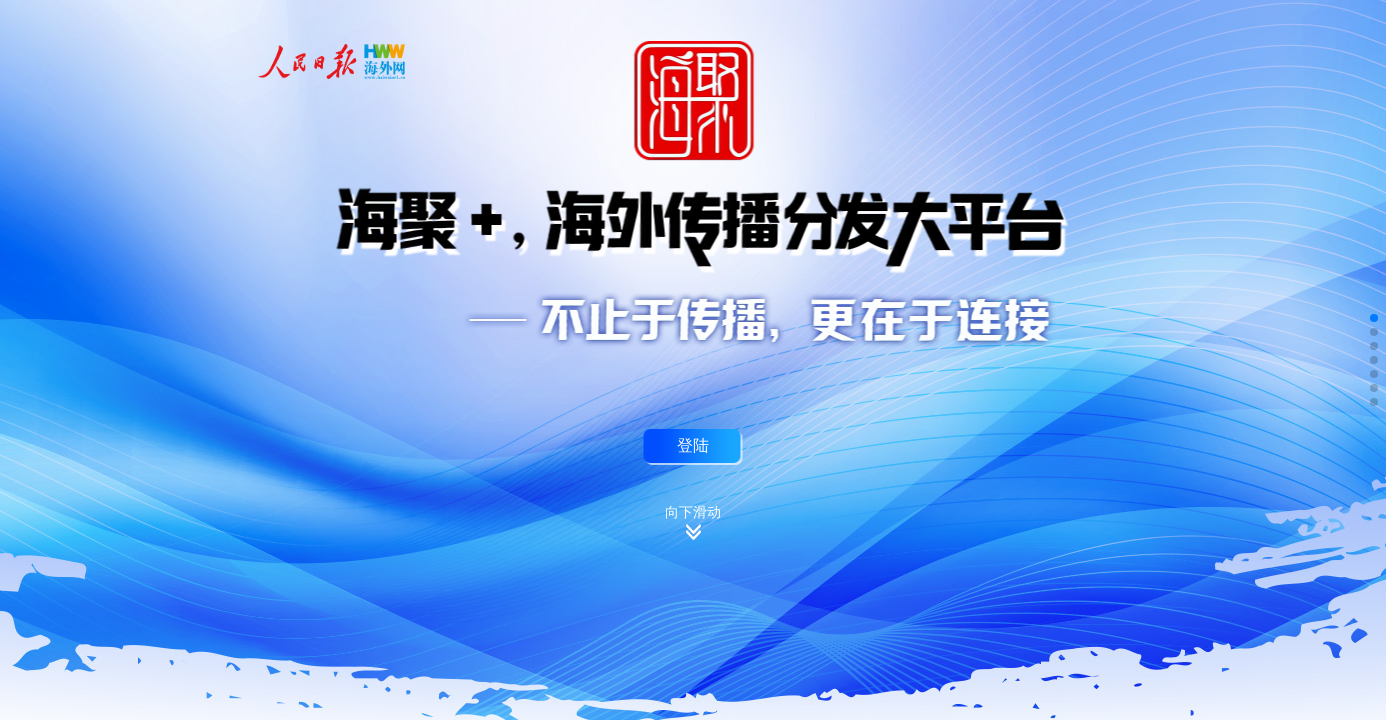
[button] (1374, 318)
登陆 (693, 445)
